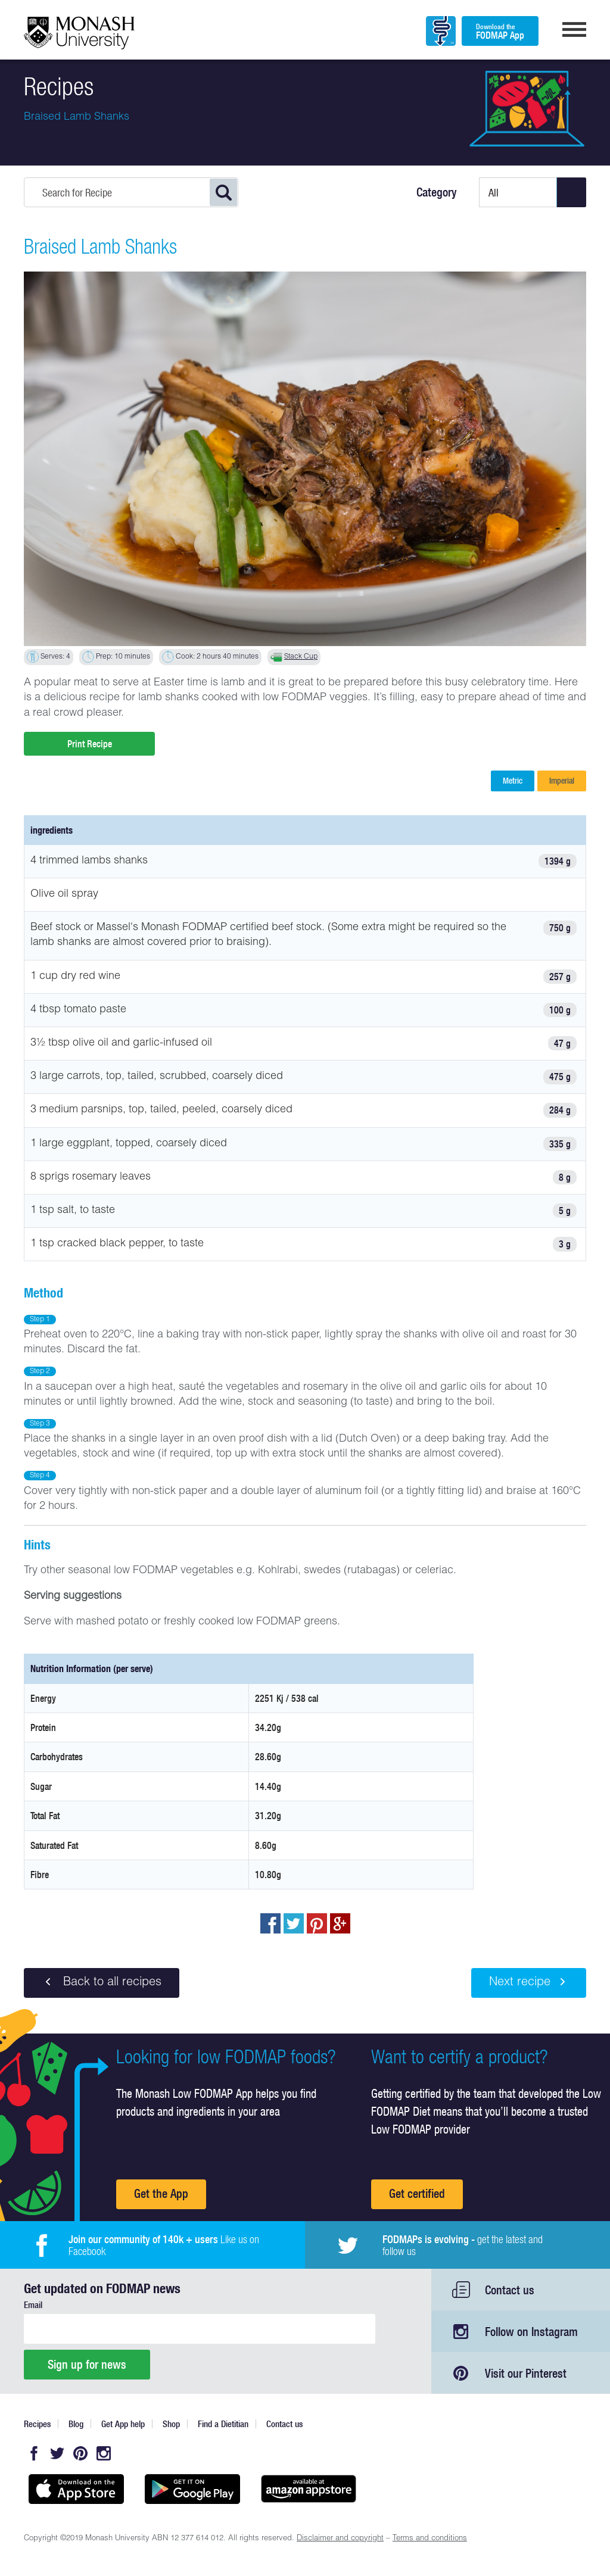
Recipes (37, 2424)
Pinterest (80, 2453)
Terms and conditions (430, 2539)
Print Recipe (89, 743)
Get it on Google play (192, 2489)
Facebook (34, 2453)
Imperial (561, 780)
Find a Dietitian (223, 2424)
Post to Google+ (340, 1923)
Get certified (417, 2193)
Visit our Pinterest (526, 2373)
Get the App (161, 2193)
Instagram (104, 2453)
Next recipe (528, 1982)
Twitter (57, 2453)
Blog (76, 2424)
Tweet (294, 1923)
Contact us (509, 2289)
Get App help (123, 2424)
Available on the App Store (76, 2489)
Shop (171, 2424)
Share (270, 1923)
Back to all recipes (101, 1982)
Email (33, 2304)
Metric (512, 780)
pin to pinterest (317, 1923)
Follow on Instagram (531, 2331)
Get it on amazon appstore (308, 2489)
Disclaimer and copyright (340, 2539)
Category (436, 192)
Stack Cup (301, 656)
